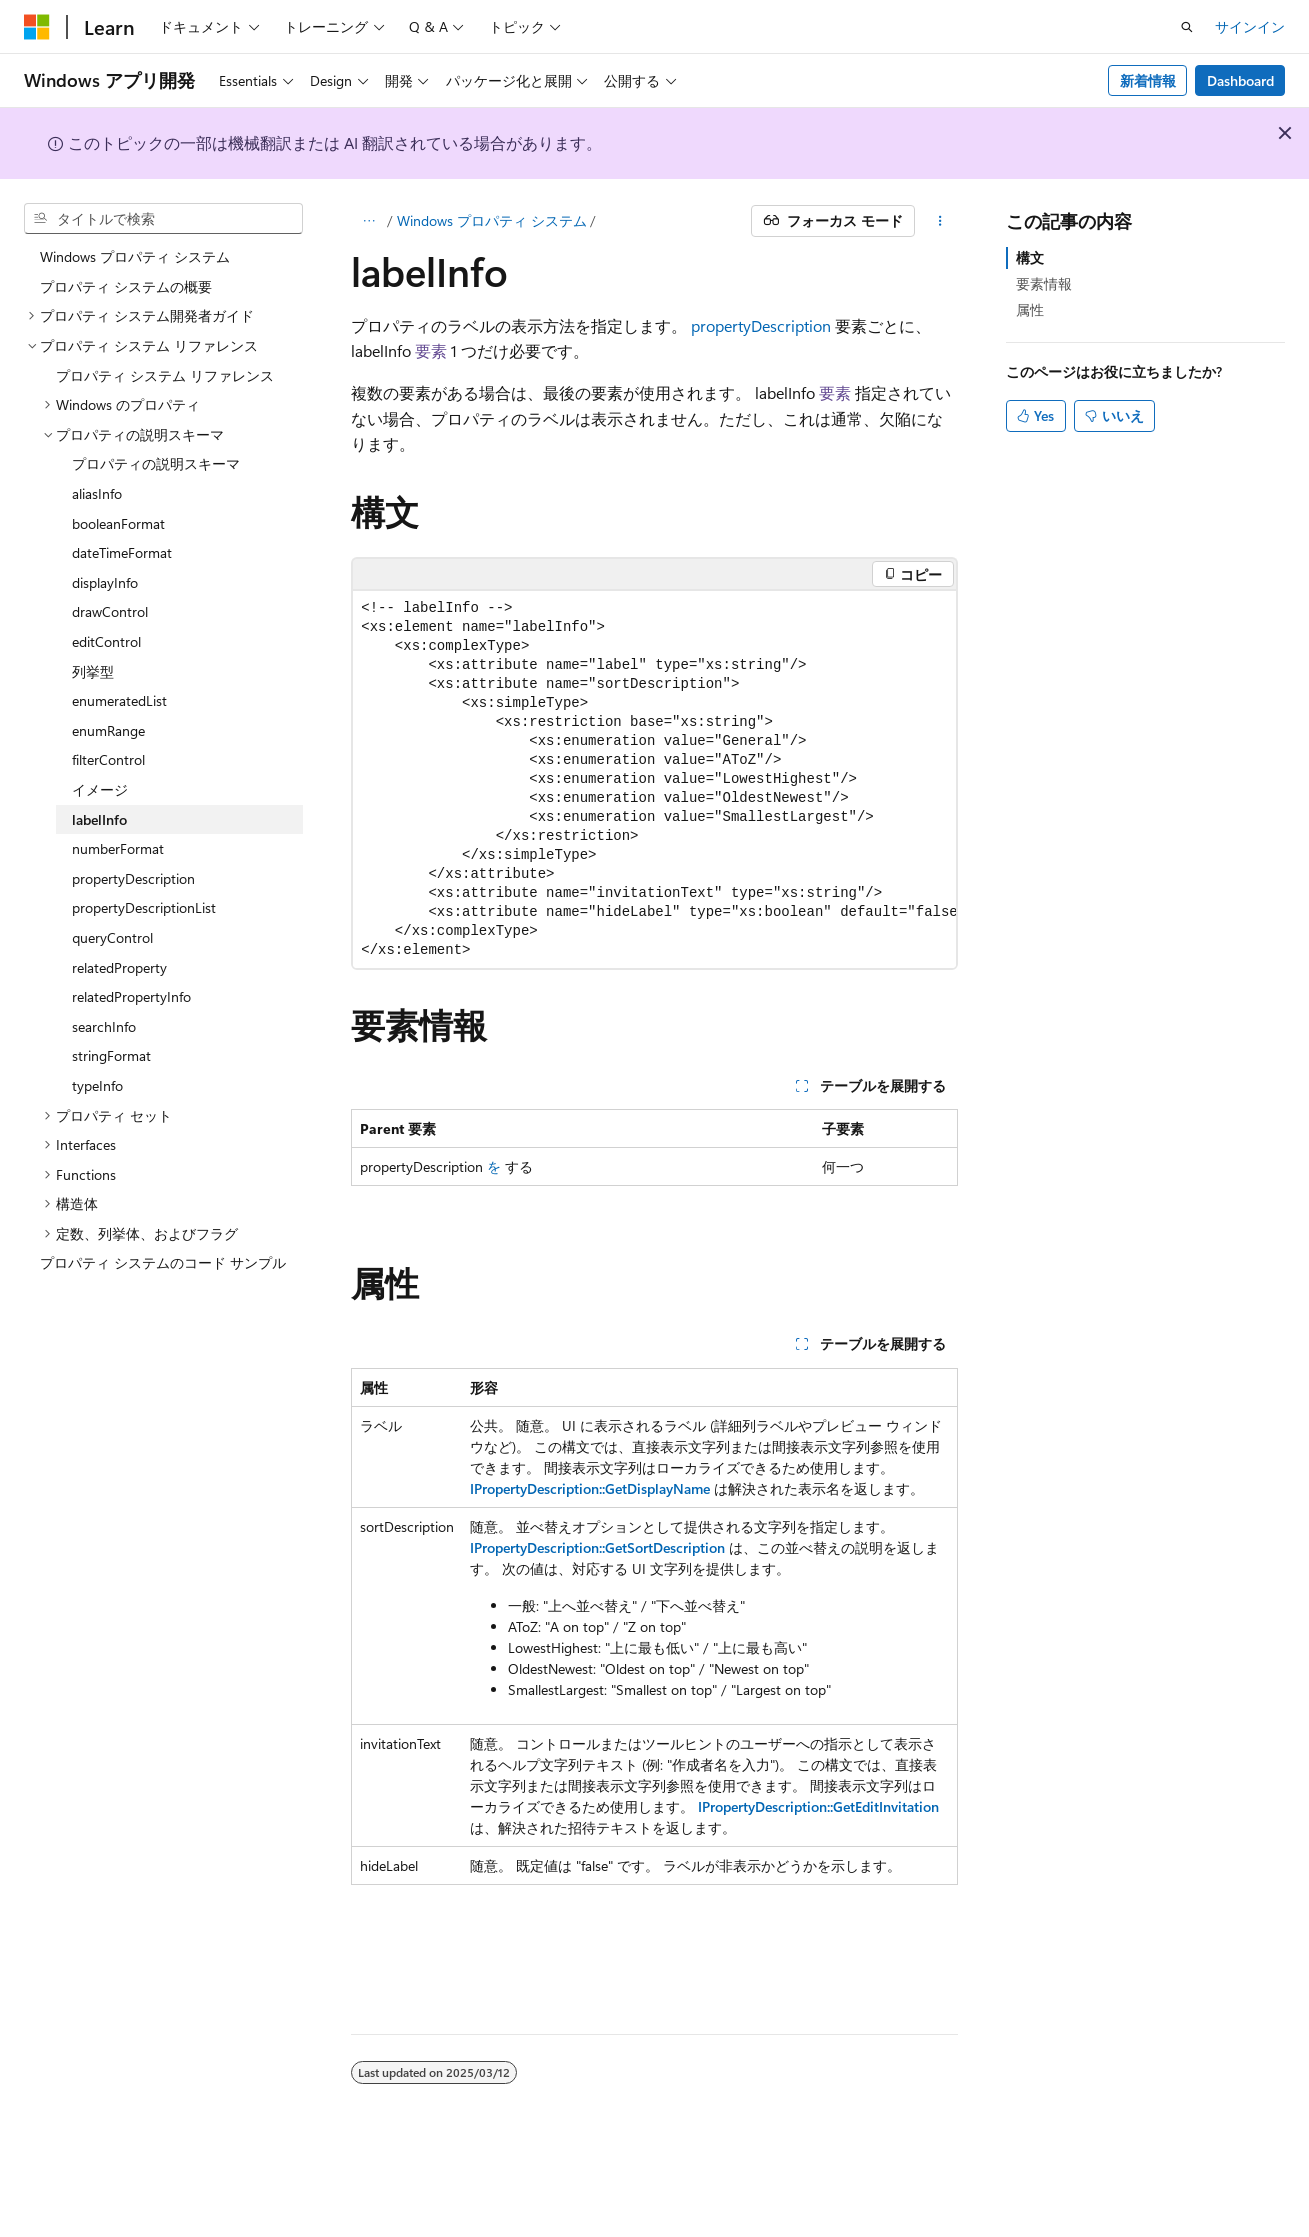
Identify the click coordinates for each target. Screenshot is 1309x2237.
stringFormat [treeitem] (111, 1055)
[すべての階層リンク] (368, 221)
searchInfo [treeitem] (104, 1026)
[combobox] (163, 219)
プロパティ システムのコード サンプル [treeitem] (163, 1262)
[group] (654, 779)
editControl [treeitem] (106, 641)
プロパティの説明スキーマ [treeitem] (156, 463)
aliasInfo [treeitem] (97, 493)
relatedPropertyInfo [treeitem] (131, 996)
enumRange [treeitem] (108, 730)
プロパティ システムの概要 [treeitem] (126, 286)
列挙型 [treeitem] (93, 671)
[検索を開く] (1187, 27)
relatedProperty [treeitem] (119, 967)
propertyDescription (761, 325)
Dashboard (1240, 80)
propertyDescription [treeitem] (133, 878)
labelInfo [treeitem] (99, 819)
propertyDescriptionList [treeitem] (144, 907)
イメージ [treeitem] (100, 789)
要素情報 (1044, 283)
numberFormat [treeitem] (118, 848)
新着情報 (1148, 80)
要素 (431, 350)
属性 (1030, 309)
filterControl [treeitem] (108, 759)
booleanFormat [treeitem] (118, 523)
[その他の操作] (940, 221)
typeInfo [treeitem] (97, 1085)
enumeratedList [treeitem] (119, 700)
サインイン (1250, 26)
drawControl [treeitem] (110, 611)
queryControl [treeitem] (112, 937)
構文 (1030, 257)
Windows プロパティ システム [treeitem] (135, 256)
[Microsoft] (37, 27)
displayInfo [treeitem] (105, 582)
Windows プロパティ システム (492, 220)
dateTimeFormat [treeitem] (122, 552)
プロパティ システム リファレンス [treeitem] (165, 375)
